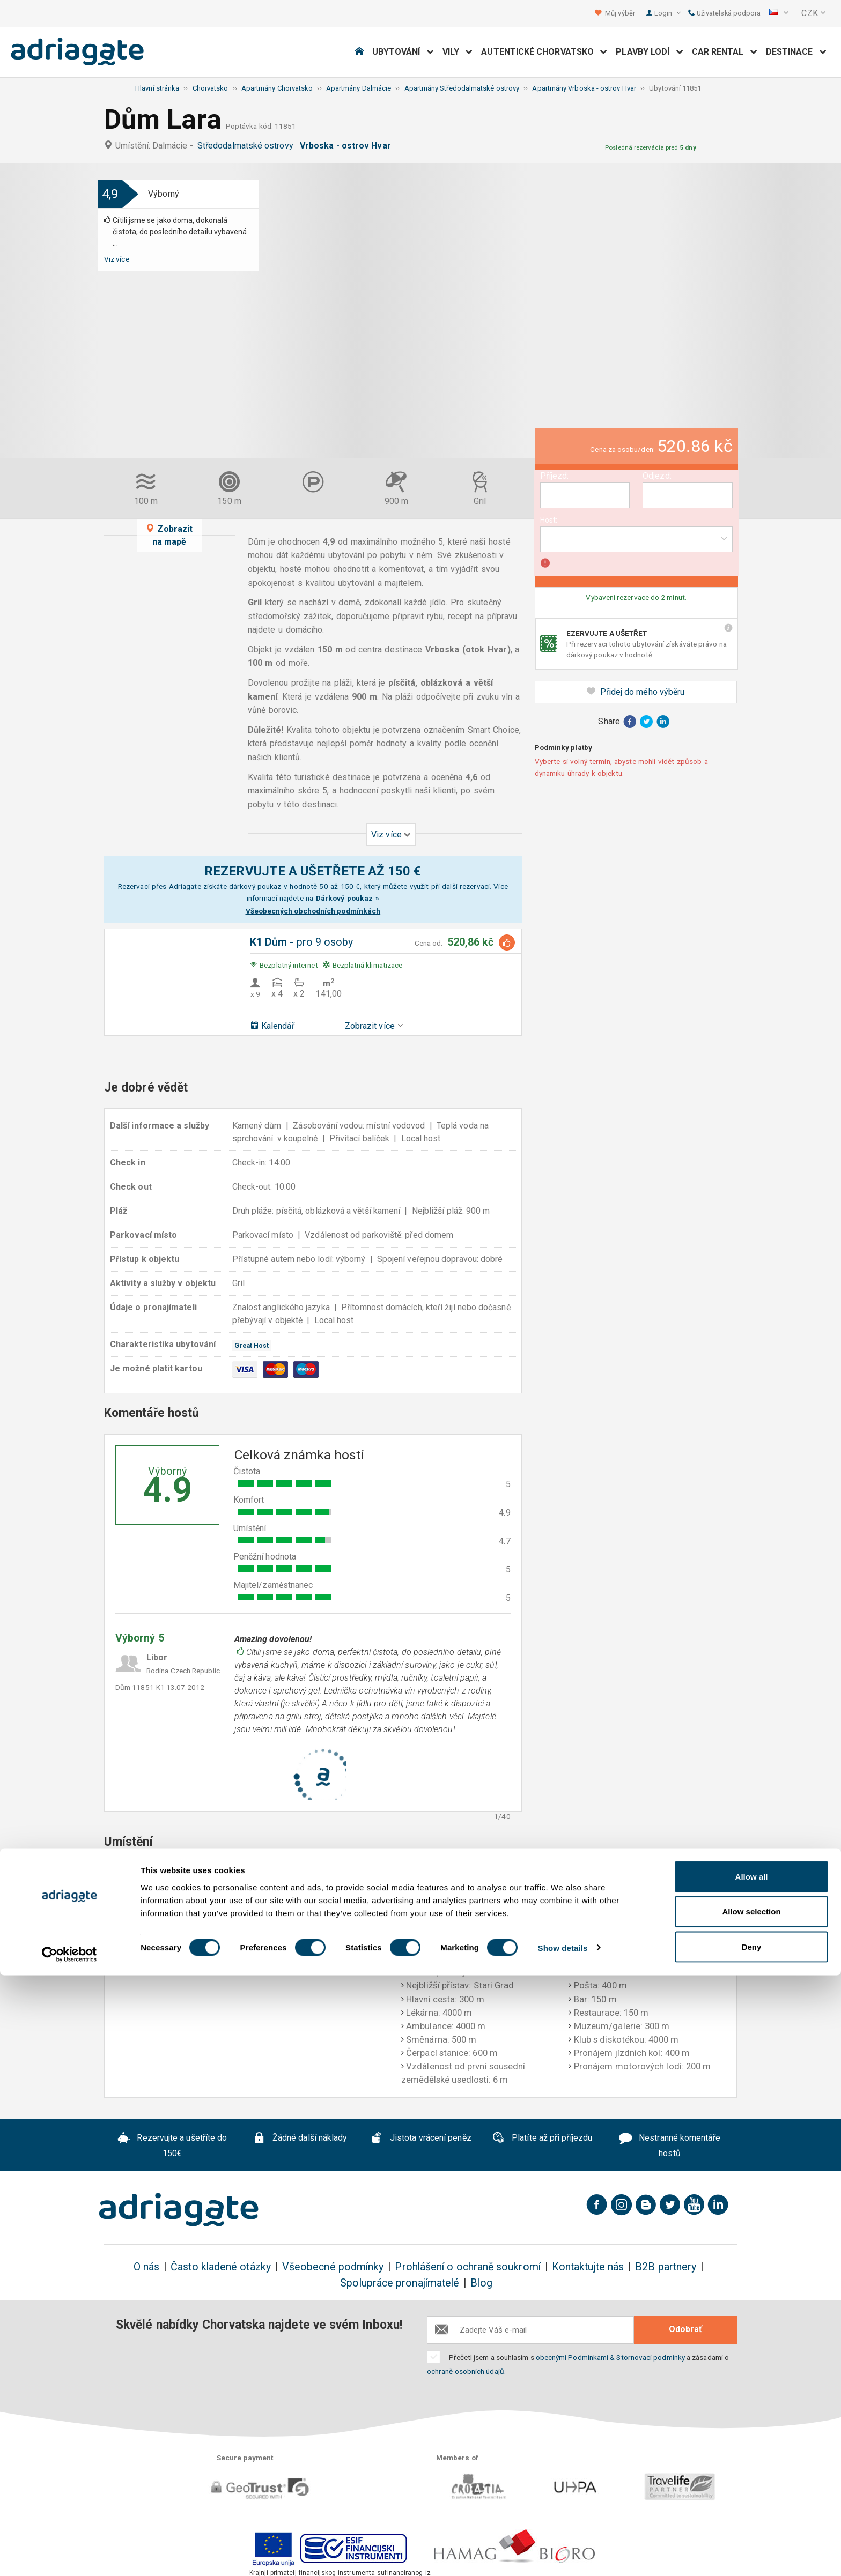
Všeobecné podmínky (332, 2267)
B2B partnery (665, 2267)
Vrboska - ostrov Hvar (347, 145)
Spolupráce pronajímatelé (399, 2283)
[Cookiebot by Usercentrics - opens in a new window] (69, 2555)
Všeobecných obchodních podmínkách (313, 911)
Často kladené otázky (221, 2267)
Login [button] (667, 13)
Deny (752, 2547)
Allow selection (751, 2512)
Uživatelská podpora (724, 13)
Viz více (116, 259)
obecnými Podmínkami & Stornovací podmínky (610, 2357)
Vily (457, 52)
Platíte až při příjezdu (542, 2139)
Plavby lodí (649, 52)
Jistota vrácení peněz (420, 2139)
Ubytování (403, 52)
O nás (146, 2267)
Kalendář (272, 1026)
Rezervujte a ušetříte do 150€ (172, 2145)
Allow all (751, 2477)
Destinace (796, 52)
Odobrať (685, 2329)
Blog (481, 2283)
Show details (563, 2548)
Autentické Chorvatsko (544, 52)
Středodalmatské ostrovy (247, 145)
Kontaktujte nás (588, 2267)
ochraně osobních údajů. (466, 2371)
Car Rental (724, 52)
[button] (778, 13)
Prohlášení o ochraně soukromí (467, 2267)
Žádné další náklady (300, 2139)
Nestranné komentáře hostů (669, 2145)
